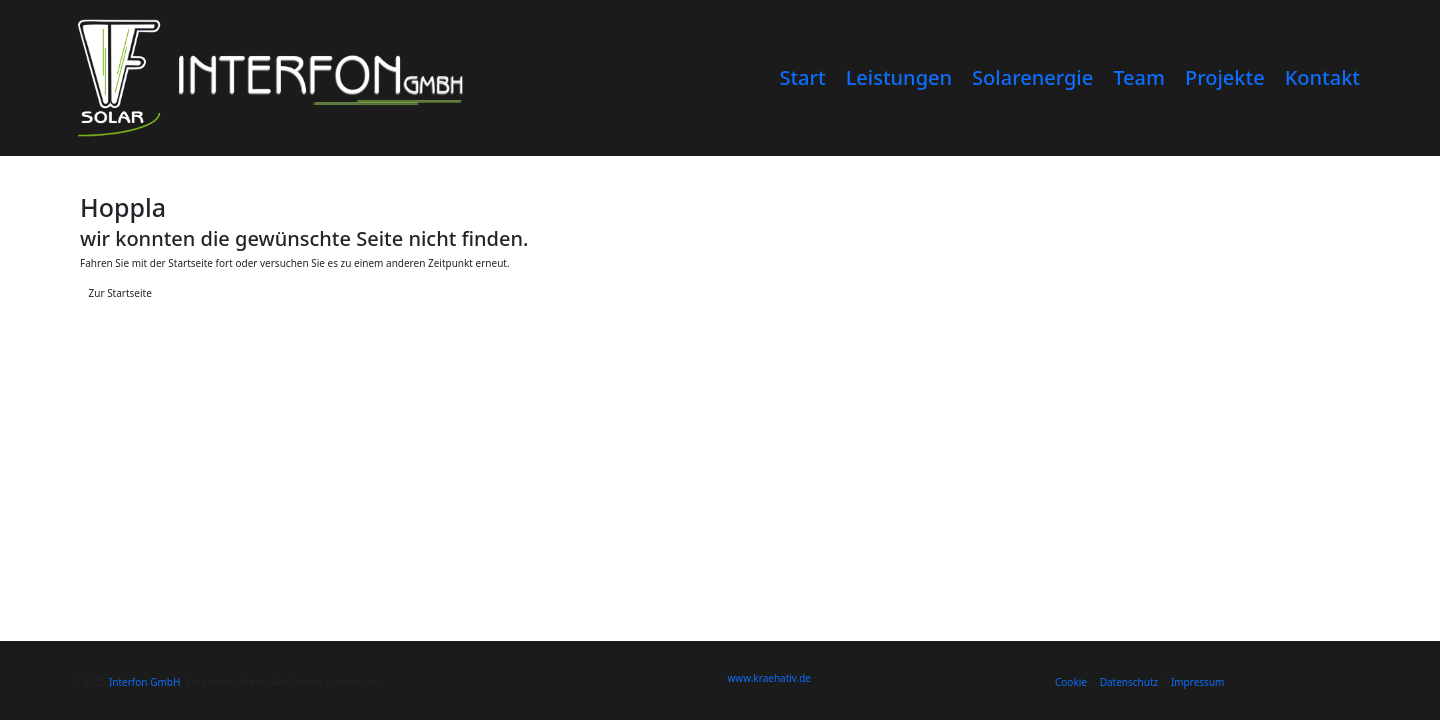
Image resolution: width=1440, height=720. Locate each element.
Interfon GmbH (144, 682)
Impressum (1198, 682)
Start (802, 77)
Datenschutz (1129, 682)
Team (1139, 77)
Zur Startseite (120, 293)
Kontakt (1322, 77)
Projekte (1225, 77)
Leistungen (899, 77)
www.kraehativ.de (770, 678)
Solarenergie (1032, 77)
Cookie (1071, 682)
